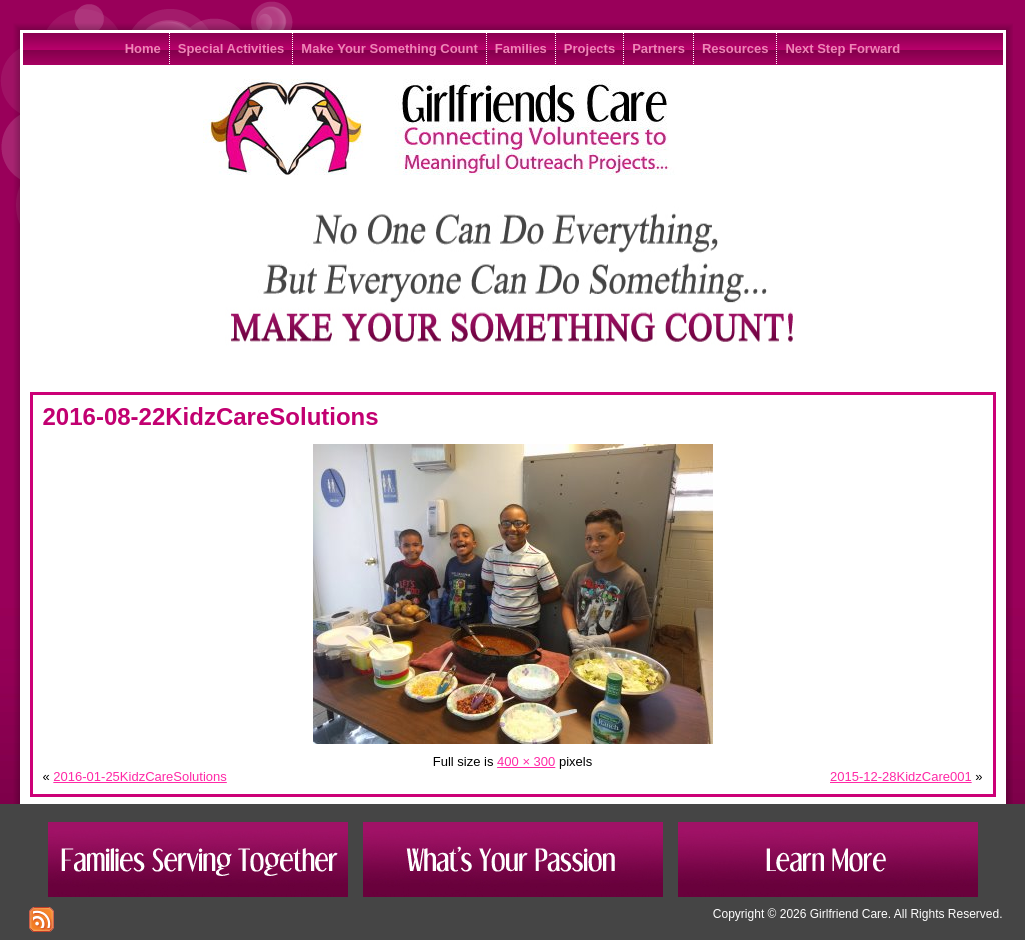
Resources (735, 48)
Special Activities (231, 48)
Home (143, 48)
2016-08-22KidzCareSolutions (211, 416)
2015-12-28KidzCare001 (901, 776)
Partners (658, 48)
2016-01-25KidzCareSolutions (139, 776)
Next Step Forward (842, 48)
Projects (589, 48)
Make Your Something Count (389, 48)
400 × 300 (526, 761)
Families (521, 48)
